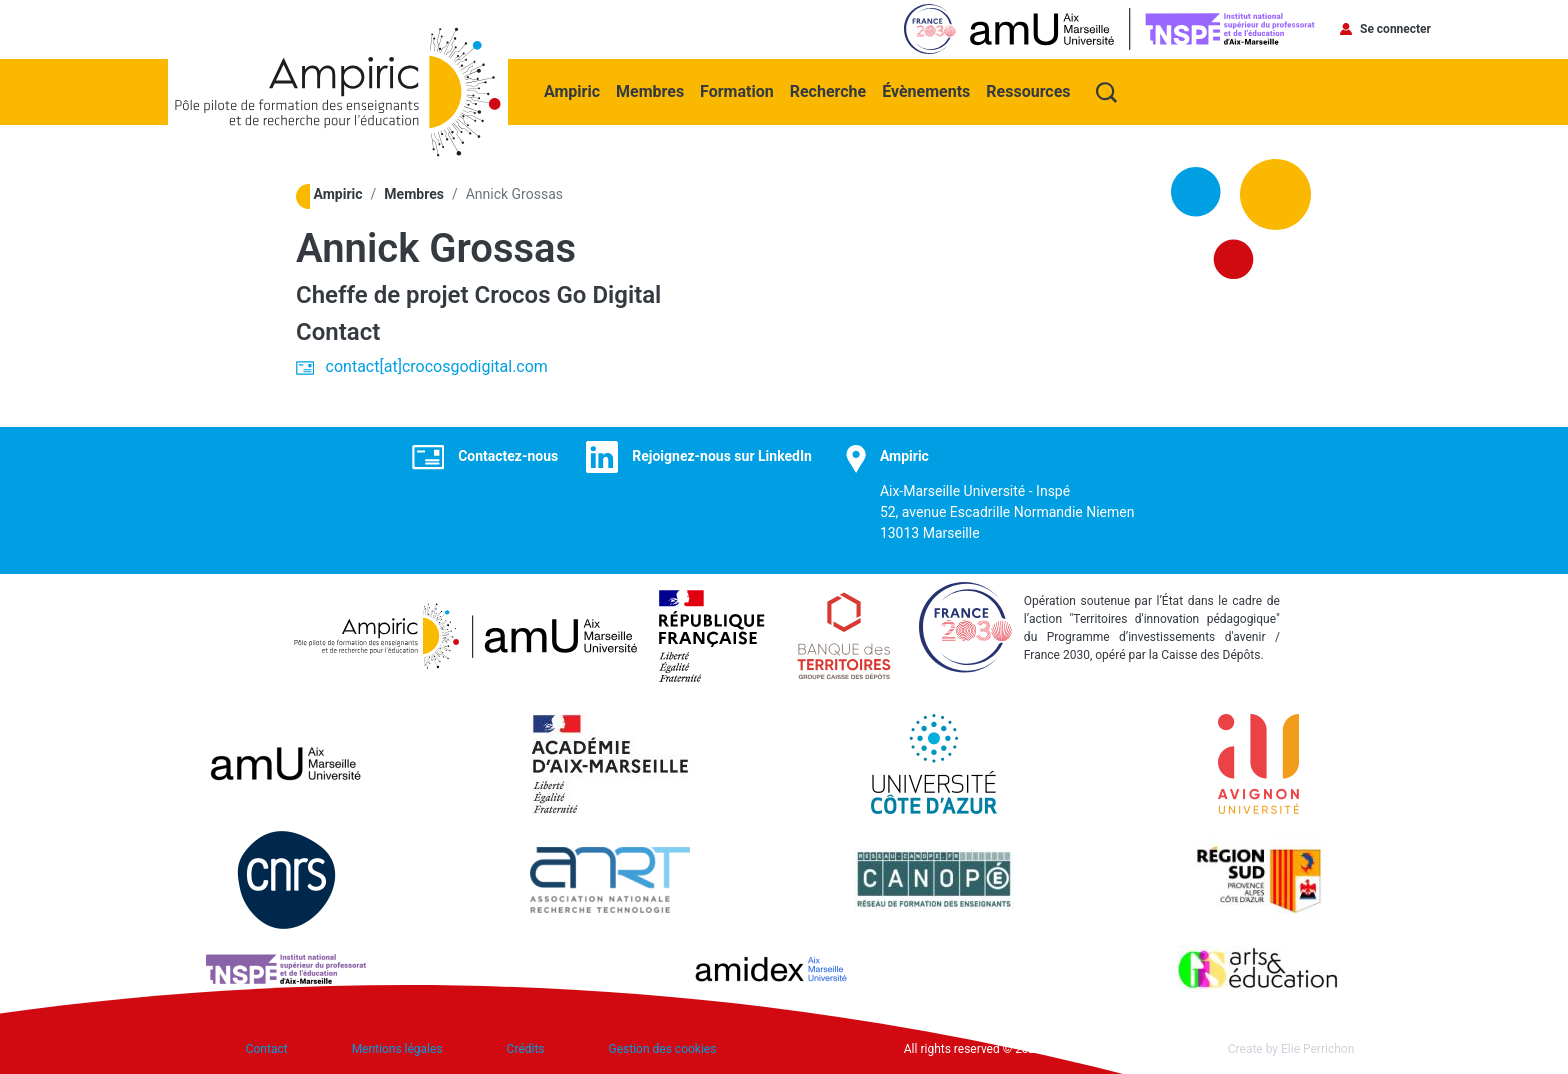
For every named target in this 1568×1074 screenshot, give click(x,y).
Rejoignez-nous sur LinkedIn (722, 456)
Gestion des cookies (663, 1049)
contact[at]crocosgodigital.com (437, 366)
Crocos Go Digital (568, 295)
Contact (267, 1049)
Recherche (828, 91)
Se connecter (1395, 29)
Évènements (926, 91)
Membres (650, 91)
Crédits (526, 1049)
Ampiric (572, 91)
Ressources (1028, 91)
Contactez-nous (508, 456)
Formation (737, 91)
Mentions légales (397, 1049)
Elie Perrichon (1317, 1049)
